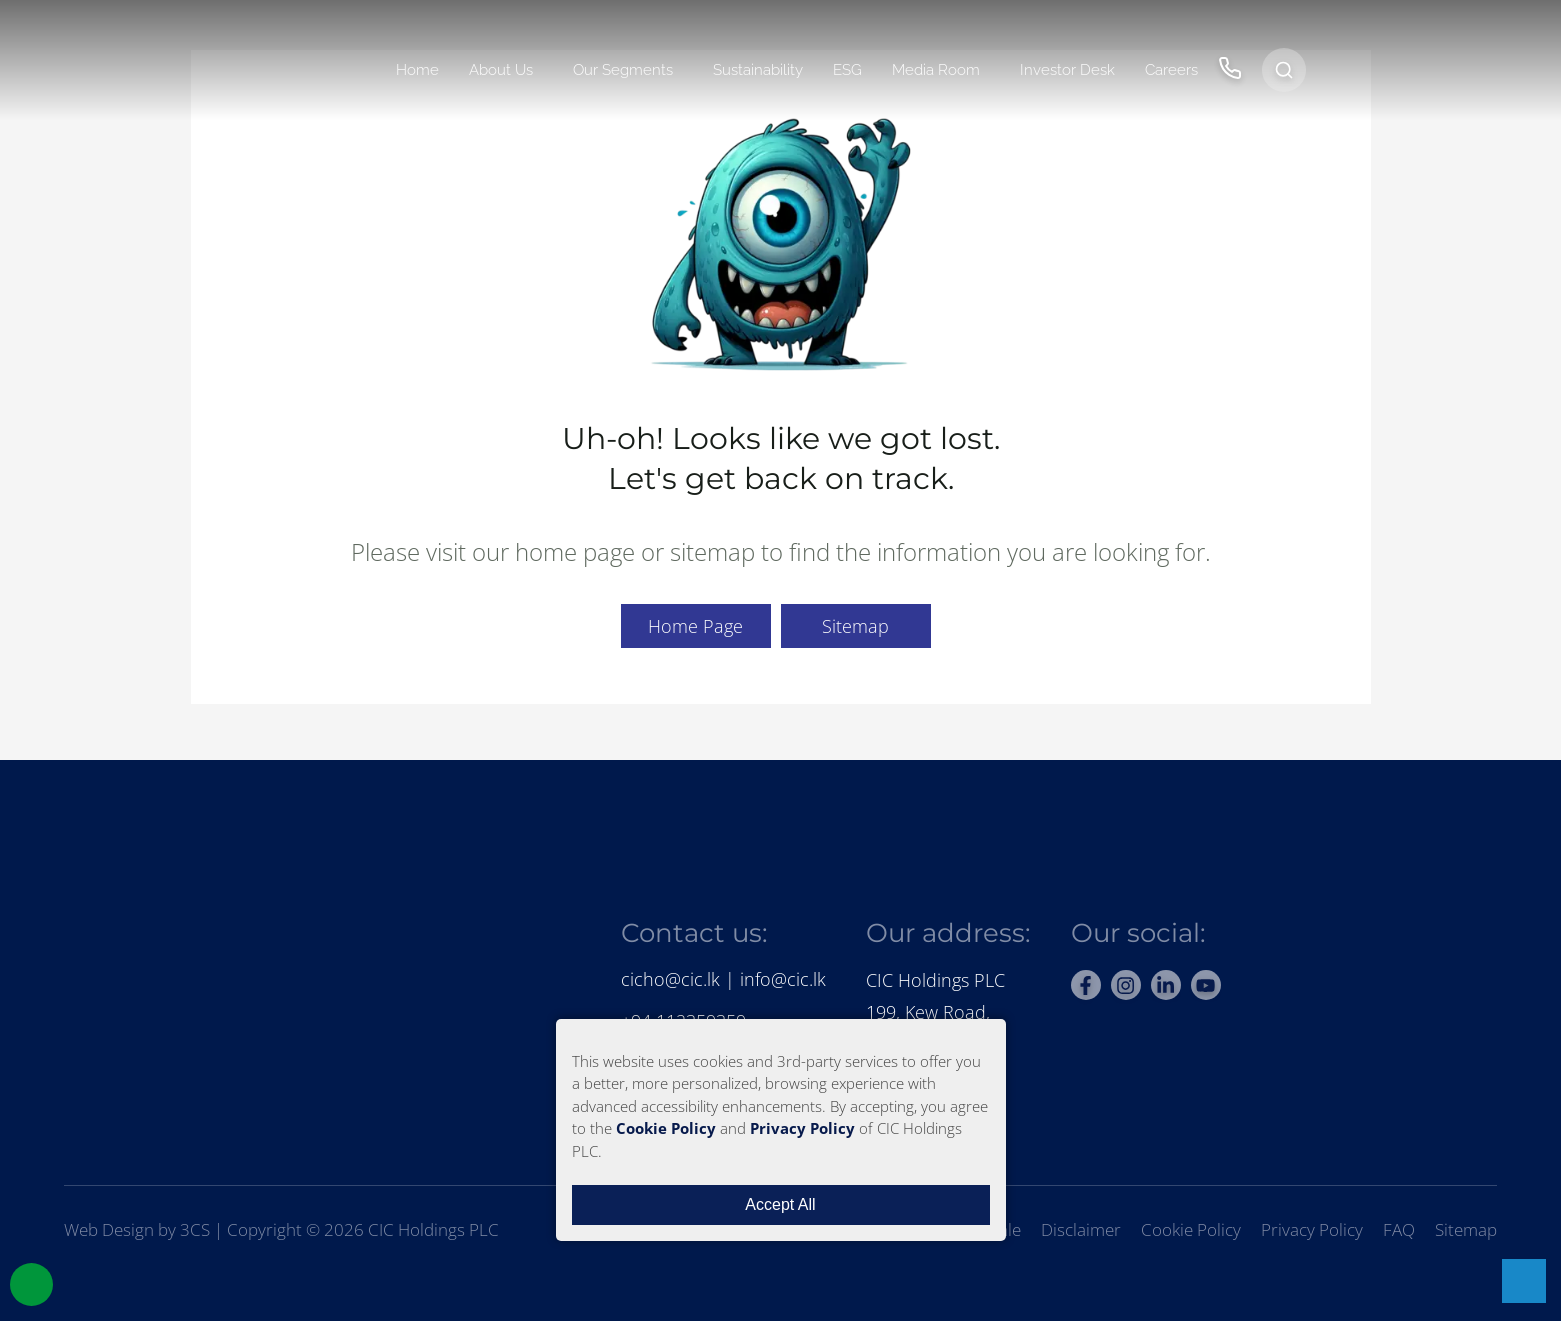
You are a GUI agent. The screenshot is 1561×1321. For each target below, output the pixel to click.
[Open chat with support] (1524, 1281)
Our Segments (623, 70)
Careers (1171, 70)
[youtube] (1206, 985)
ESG (847, 70)
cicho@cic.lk (670, 979)
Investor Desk (1067, 70)
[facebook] (1086, 985)
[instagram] (1126, 985)
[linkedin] (1166, 985)
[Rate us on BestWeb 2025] (1316, 938)
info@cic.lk (783, 979)
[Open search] (1284, 70)
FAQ (1399, 1229)
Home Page (695, 626)
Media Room (936, 70)
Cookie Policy (1191, 1229)
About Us (501, 70)
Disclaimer (1081, 1229)
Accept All (780, 1204)
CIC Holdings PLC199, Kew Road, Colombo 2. (935, 1012)
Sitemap (855, 626)
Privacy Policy (1312, 1229)
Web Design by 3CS (137, 1229)
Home (417, 70)
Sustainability (758, 70)
